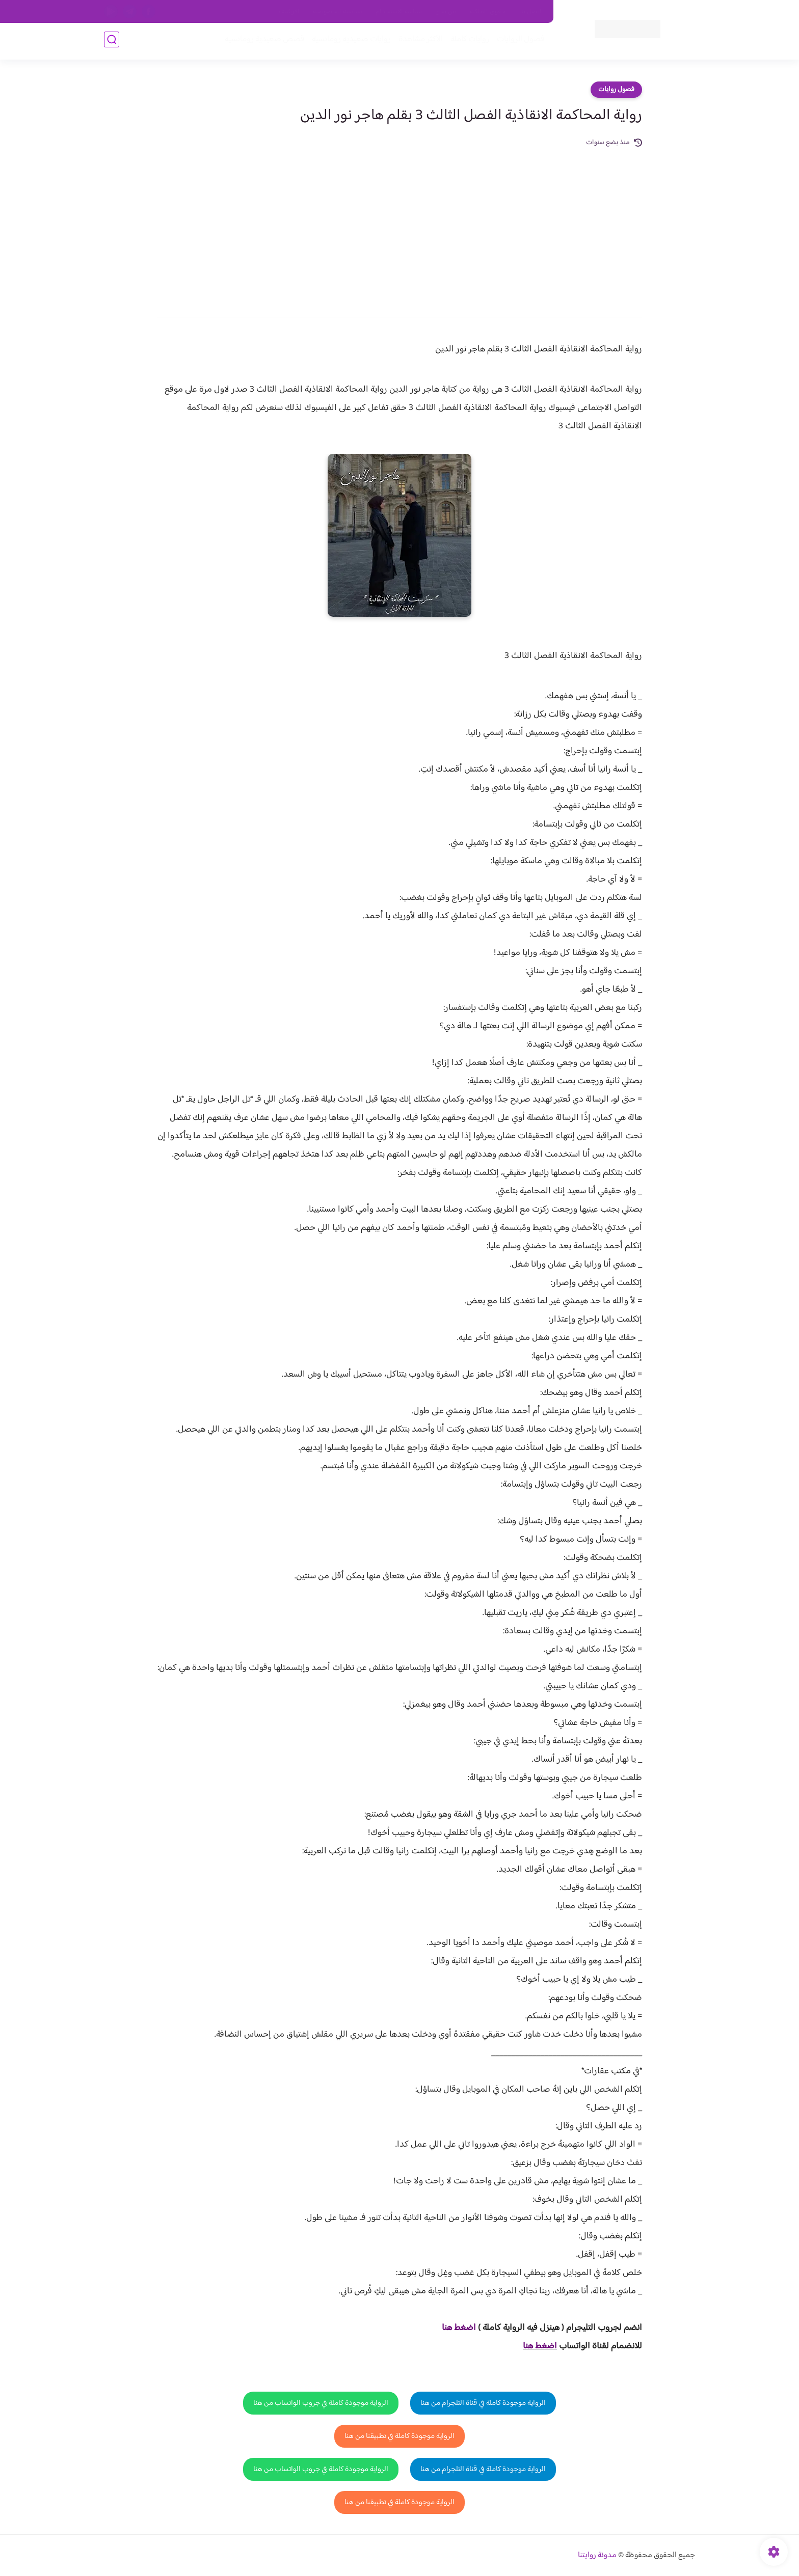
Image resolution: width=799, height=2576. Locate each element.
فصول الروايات (518, 41)
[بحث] (111, 41)
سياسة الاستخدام (399, 12)
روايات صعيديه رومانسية (349, 41)
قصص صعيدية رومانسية (262, 41)
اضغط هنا (540, 2346)
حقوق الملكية (488, 12)
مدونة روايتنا (597, 2555)
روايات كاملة (467, 41)
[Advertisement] (399, 225)
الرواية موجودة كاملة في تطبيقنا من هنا (399, 2436)
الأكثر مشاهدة (418, 41)
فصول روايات (616, 90)
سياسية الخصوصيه (337, 12)
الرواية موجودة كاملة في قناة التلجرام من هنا (483, 2403)
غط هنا (454, 2328)
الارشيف (289, 12)
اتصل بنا (530, 12)
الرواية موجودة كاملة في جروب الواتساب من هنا (320, 2403)
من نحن (446, 12)
